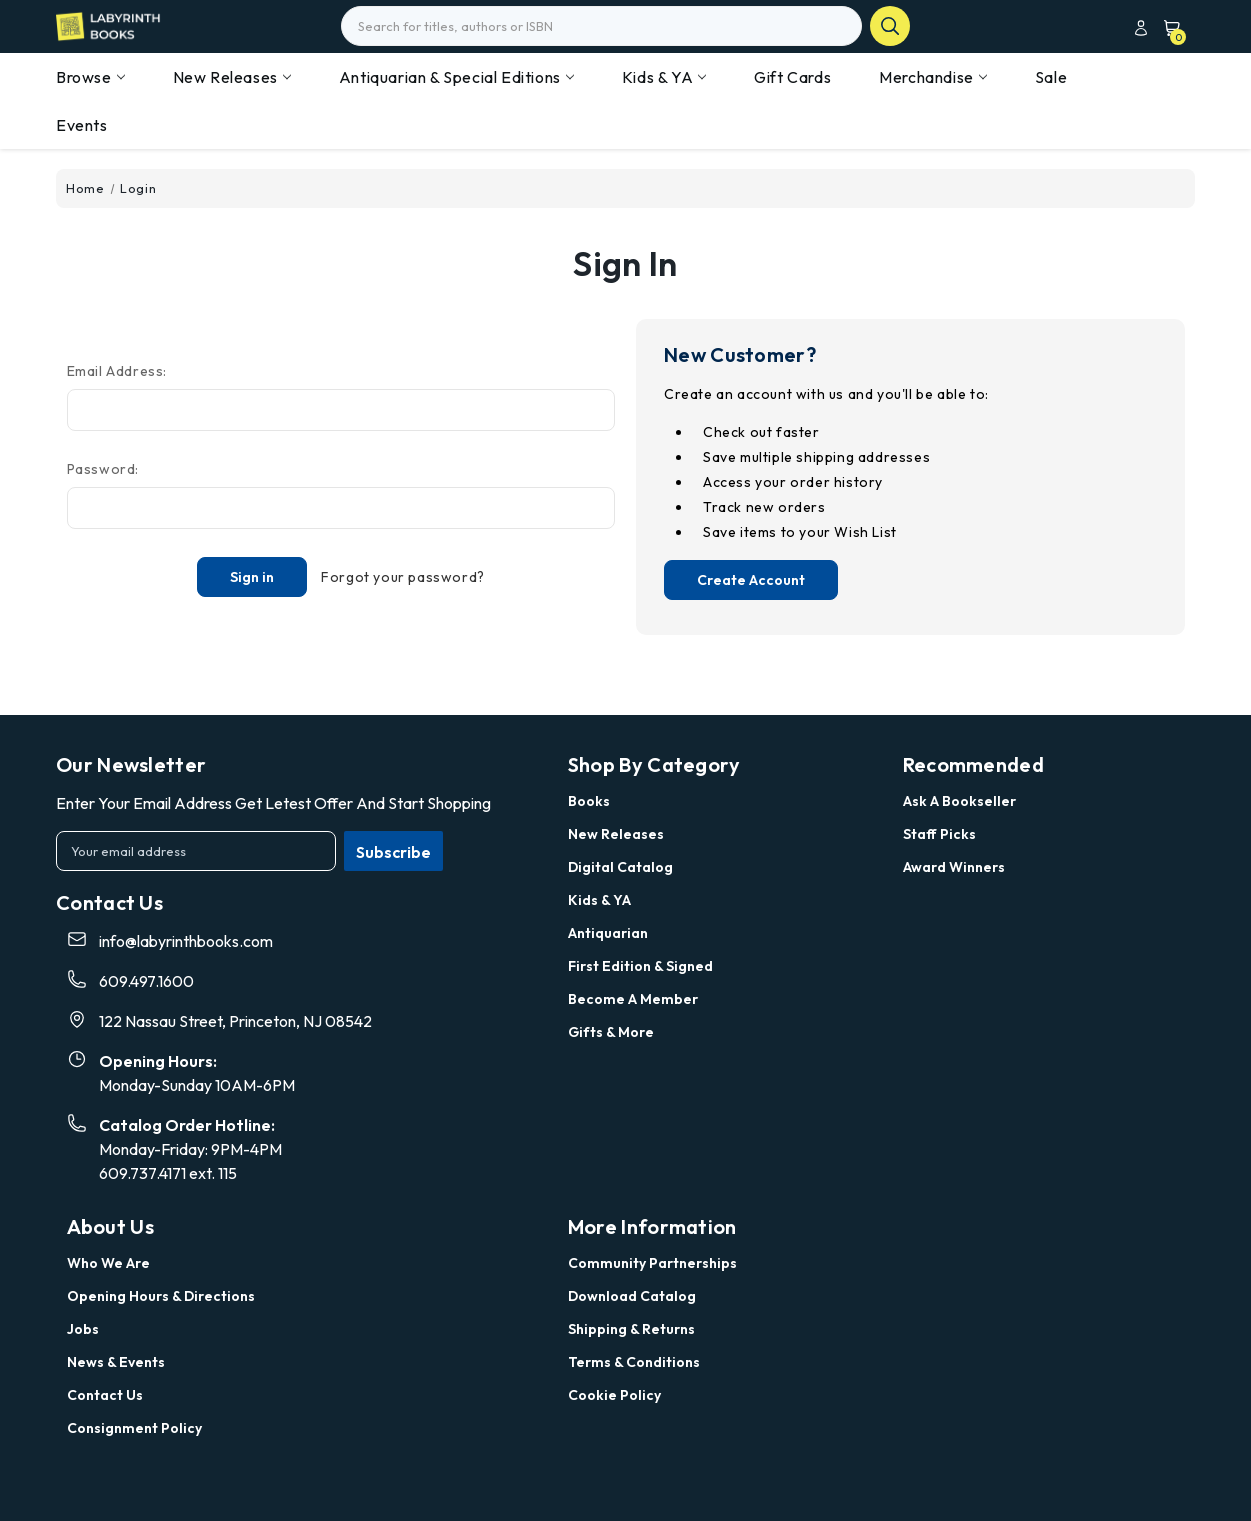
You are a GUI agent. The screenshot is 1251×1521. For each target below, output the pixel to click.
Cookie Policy (614, 1395)
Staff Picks (939, 834)
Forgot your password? (403, 577)
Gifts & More (611, 1032)
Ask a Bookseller (959, 801)
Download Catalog (632, 1296)
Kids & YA (664, 77)
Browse (90, 77)
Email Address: (117, 371)
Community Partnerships (652, 1263)
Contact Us (105, 1395)
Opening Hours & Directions (161, 1296)
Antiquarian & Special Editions (456, 77)
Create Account (751, 580)
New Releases (232, 77)
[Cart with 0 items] (1166, 27)
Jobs (83, 1329)
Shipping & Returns (631, 1329)
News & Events (116, 1362)
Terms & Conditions (634, 1362)
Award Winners (954, 867)
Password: (103, 469)
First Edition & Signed (640, 966)
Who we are (108, 1263)
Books (589, 801)
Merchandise (933, 77)
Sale (1051, 77)
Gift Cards (792, 77)
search (890, 26)
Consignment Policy (134, 1428)
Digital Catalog (620, 867)
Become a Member (633, 999)
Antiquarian (608, 933)
